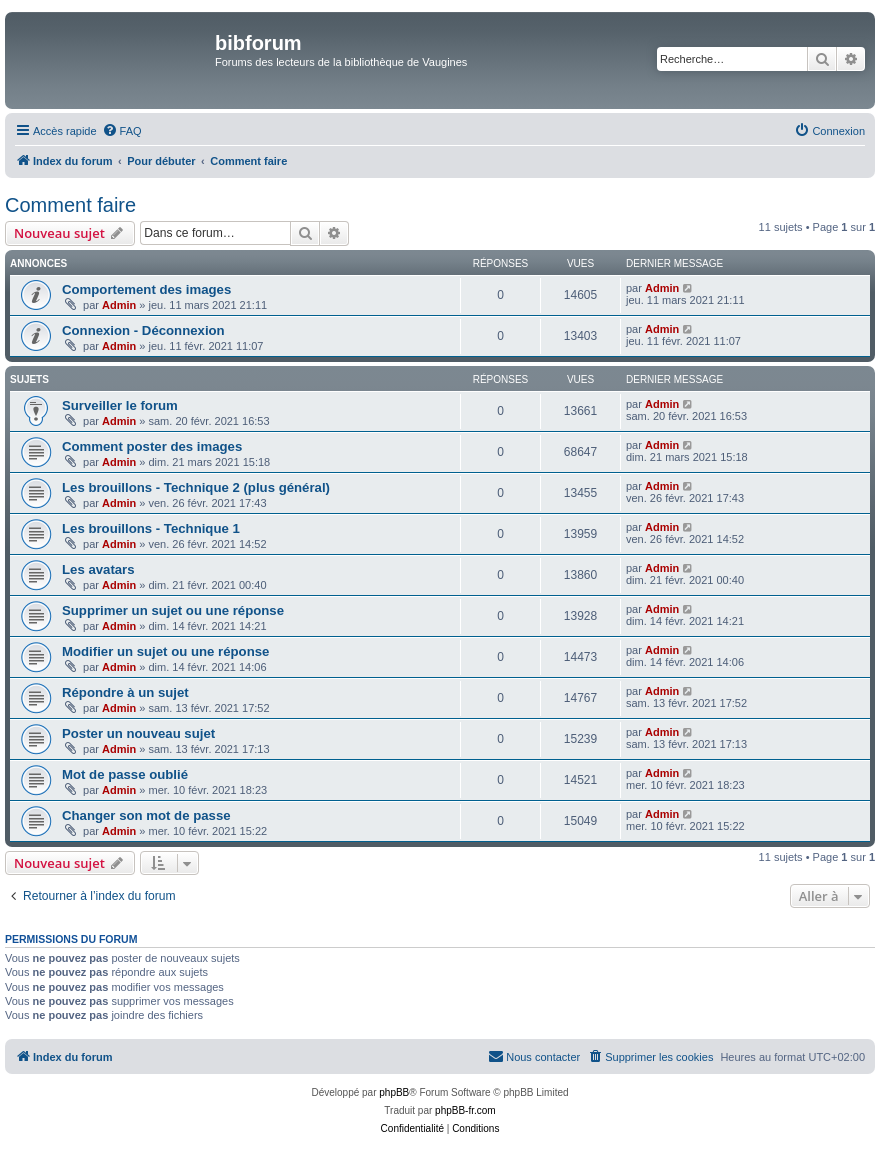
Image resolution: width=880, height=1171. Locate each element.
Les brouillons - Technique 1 (151, 528)
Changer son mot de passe (146, 815)
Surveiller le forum (120, 405)
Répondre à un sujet (125, 692)
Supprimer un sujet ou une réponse (173, 610)
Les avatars (98, 569)
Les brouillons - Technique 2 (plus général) (196, 487)
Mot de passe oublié (125, 774)
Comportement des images (146, 289)
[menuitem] (122, 131)
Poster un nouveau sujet (138, 733)
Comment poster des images (152, 446)
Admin (119, 305)
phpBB (394, 1092)
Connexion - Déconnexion (143, 330)
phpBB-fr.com (465, 1110)
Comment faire (70, 205)
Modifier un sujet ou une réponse (165, 651)
